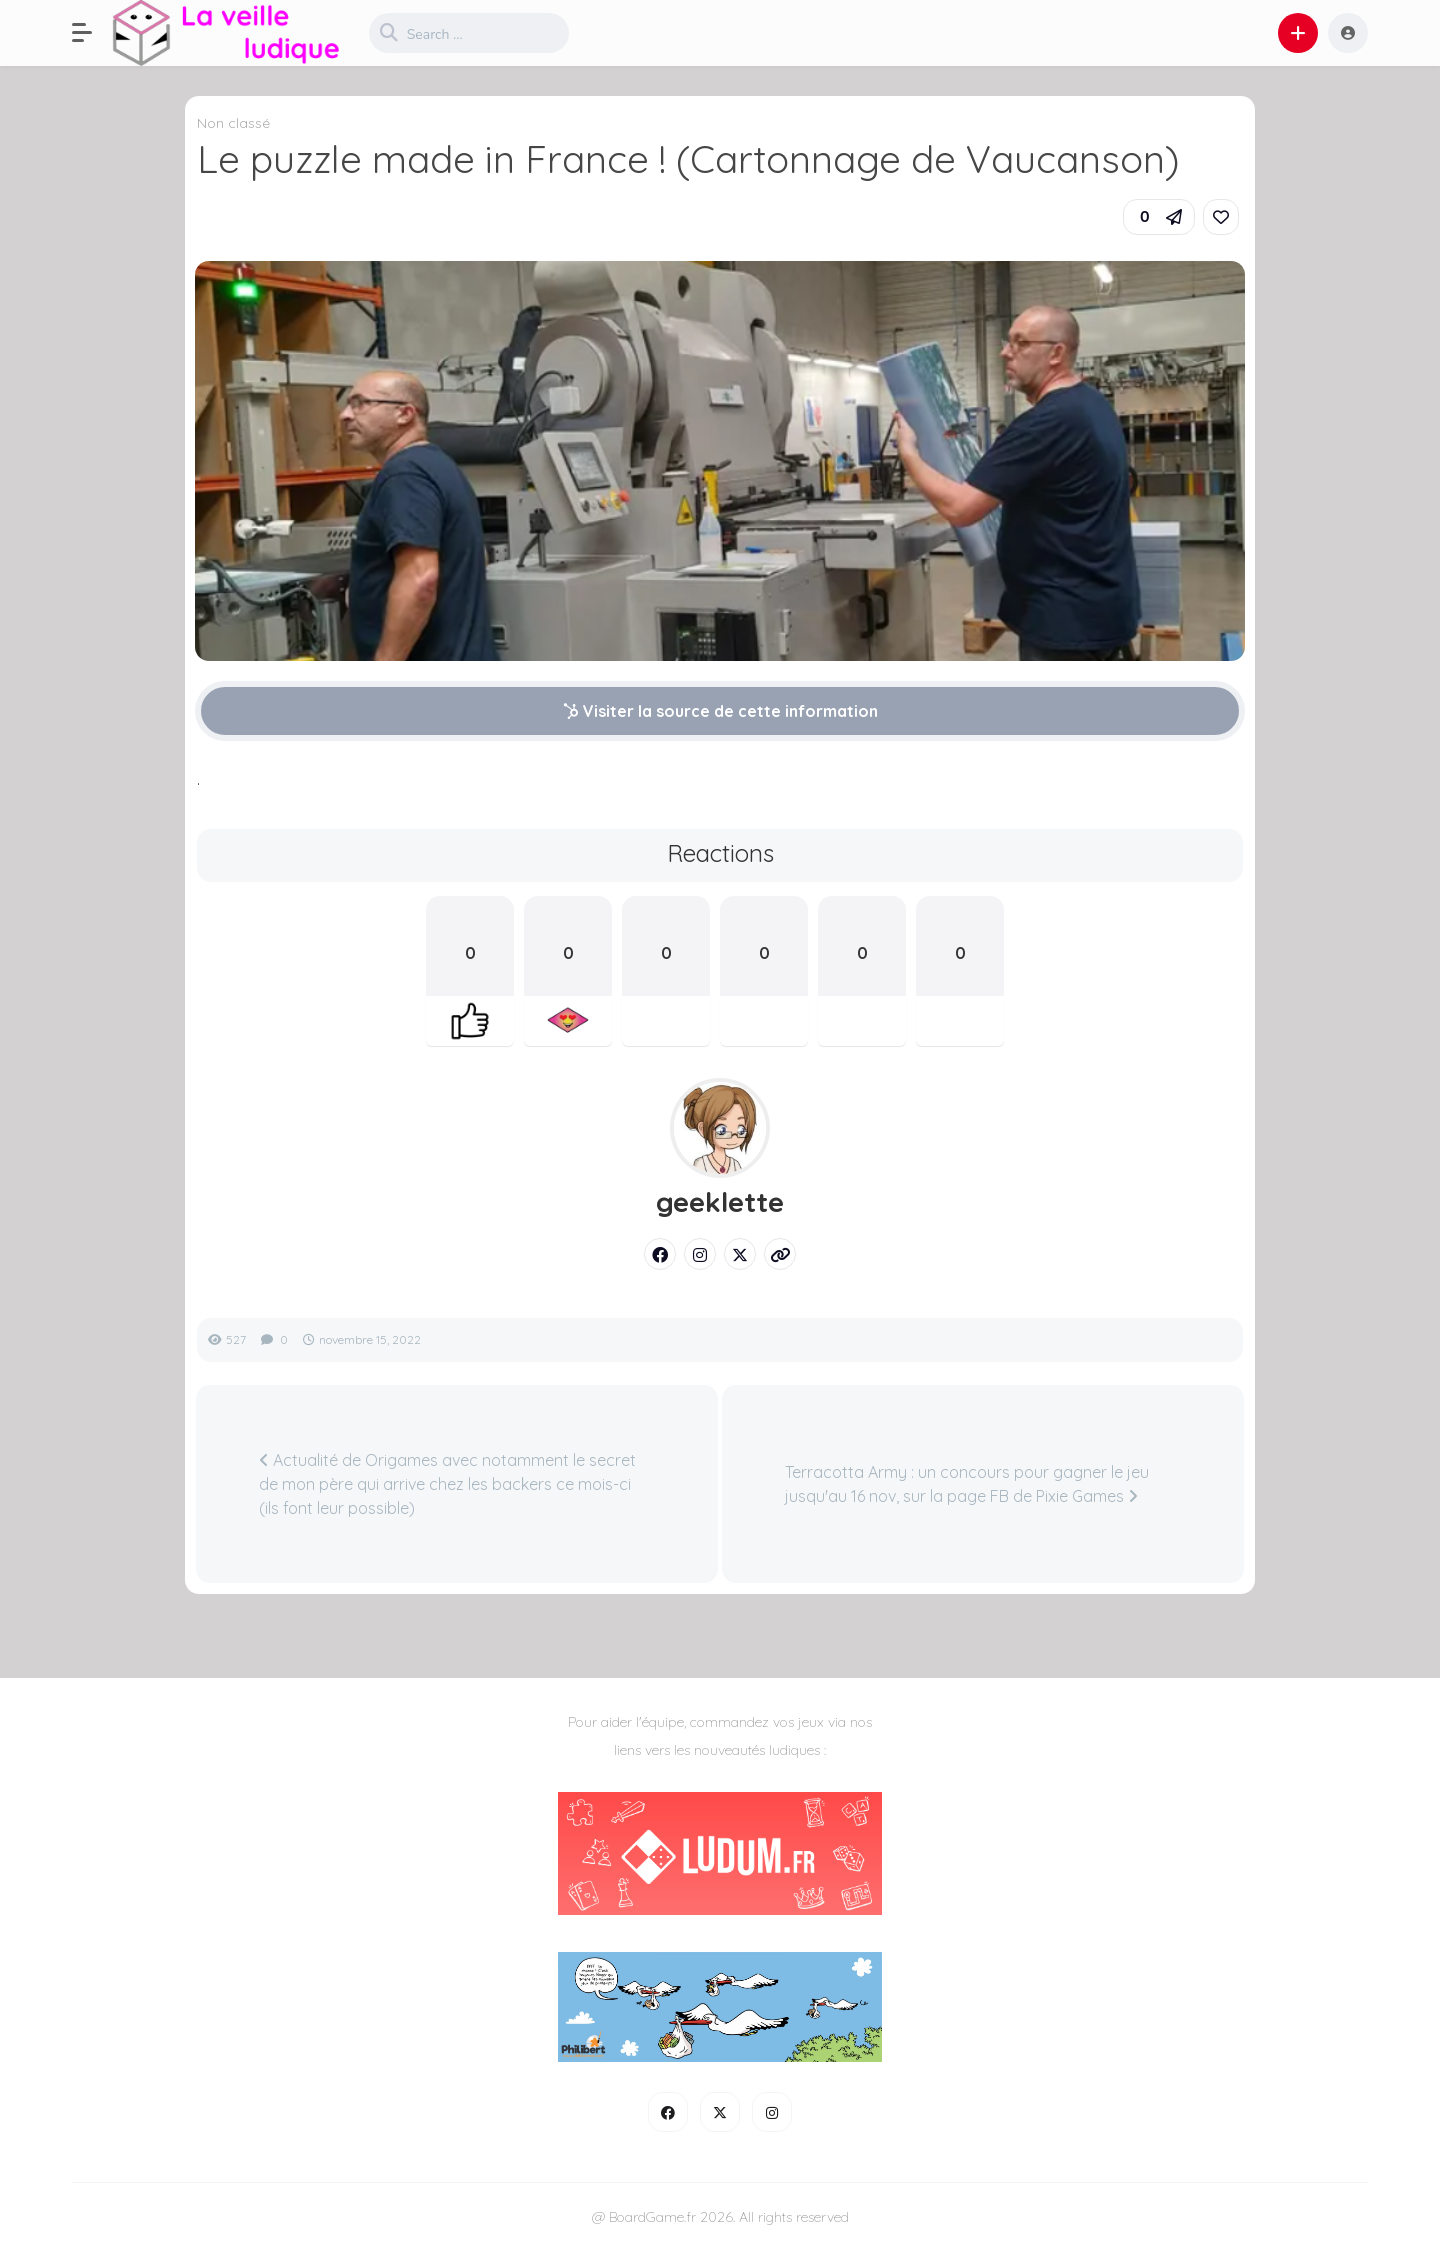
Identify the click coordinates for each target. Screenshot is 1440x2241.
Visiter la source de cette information (720, 711)
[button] (92, 33)
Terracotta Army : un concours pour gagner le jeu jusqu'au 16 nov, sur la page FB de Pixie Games (967, 1484)
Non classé (233, 123)
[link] (1221, 217)
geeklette (720, 1202)
